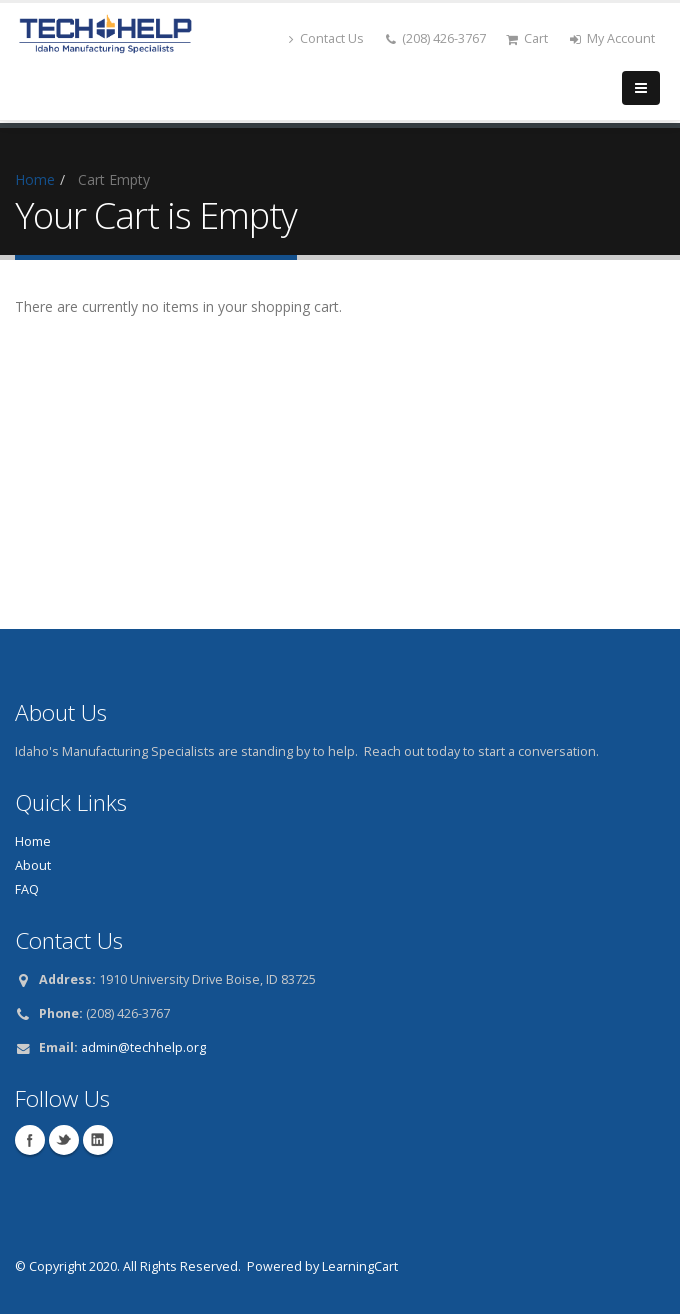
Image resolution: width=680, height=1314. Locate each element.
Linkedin (98, 1140)
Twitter (64, 1140)
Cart (527, 38)
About (33, 865)
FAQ (27, 889)
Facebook (30, 1140)
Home (35, 179)
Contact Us (326, 38)
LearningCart (360, 1266)
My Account (612, 38)
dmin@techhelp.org (147, 1047)
